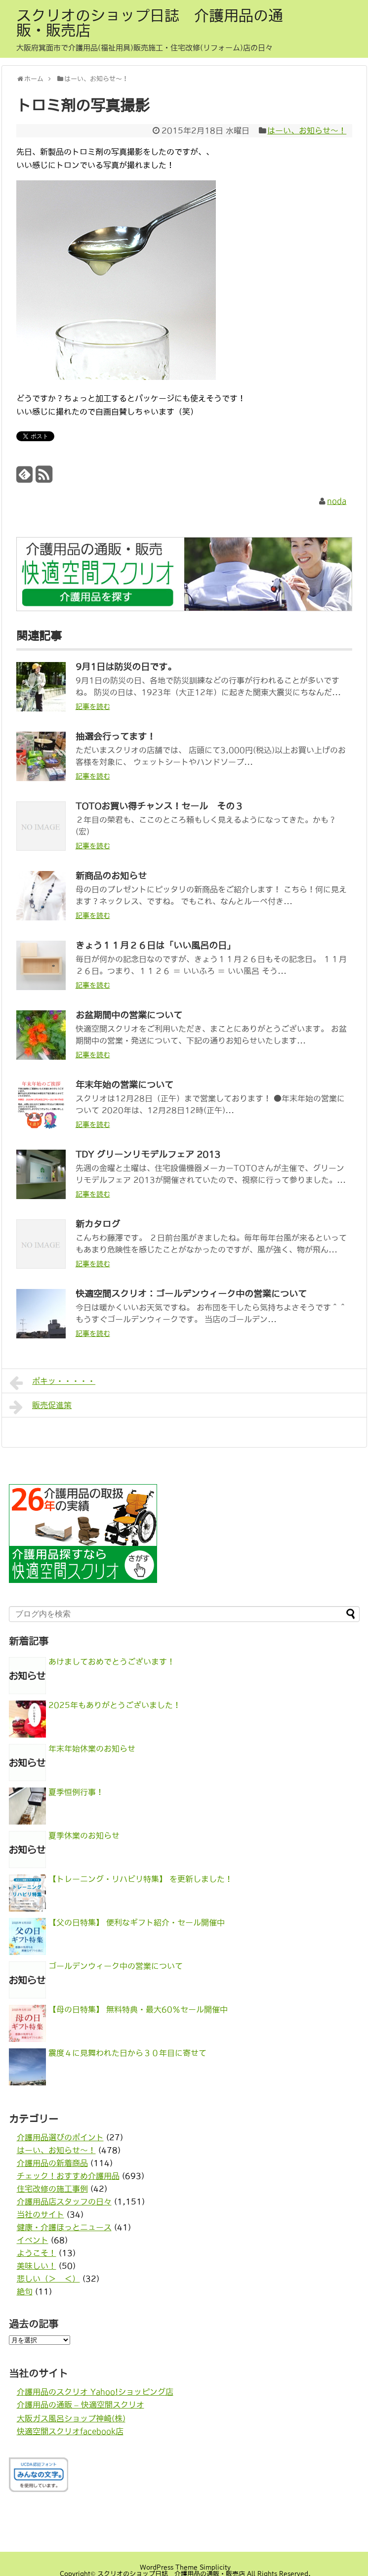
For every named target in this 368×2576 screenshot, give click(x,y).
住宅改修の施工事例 (52, 2189)
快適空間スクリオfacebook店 (70, 2431)
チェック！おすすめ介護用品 (68, 2176)
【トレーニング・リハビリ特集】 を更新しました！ (140, 1879)
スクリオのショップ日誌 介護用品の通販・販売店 (149, 23)
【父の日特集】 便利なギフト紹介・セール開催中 (136, 1922)
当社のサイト (40, 2214)
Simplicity (215, 2567)
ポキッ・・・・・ (52, 1383)
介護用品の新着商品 (52, 2163)
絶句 (25, 2291)
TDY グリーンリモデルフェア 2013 (148, 1154)
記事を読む (93, 706)
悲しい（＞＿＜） (48, 2279)
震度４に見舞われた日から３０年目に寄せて (127, 2053)
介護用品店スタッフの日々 (64, 2201)
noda (336, 501)
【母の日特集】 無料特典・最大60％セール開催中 (138, 2009)
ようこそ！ (36, 2253)
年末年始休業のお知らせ (91, 1748)
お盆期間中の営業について (129, 1015)
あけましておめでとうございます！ (111, 1661)
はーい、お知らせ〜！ (306, 130)
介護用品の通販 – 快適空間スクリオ (80, 2405)
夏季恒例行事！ (76, 1792)
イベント (32, 2240)
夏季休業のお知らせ (84, 1835)
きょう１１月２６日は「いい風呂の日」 (156, 945)
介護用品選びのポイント (60, 2137)
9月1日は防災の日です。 (126, 667)
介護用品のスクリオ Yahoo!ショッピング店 (95, 2392)
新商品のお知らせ (111, 876)
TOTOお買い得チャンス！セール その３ (160, 806)
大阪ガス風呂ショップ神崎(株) (71, 2418)
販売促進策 (40, 1407)
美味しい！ (36, 2266)
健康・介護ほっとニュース (64, 2227)
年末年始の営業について (124, 1084)
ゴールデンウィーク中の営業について (115, 1966)
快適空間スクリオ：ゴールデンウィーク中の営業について (191, 1293)
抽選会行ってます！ (116, 736)
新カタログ (98, 1224)
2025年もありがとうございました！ (114, 1705)
